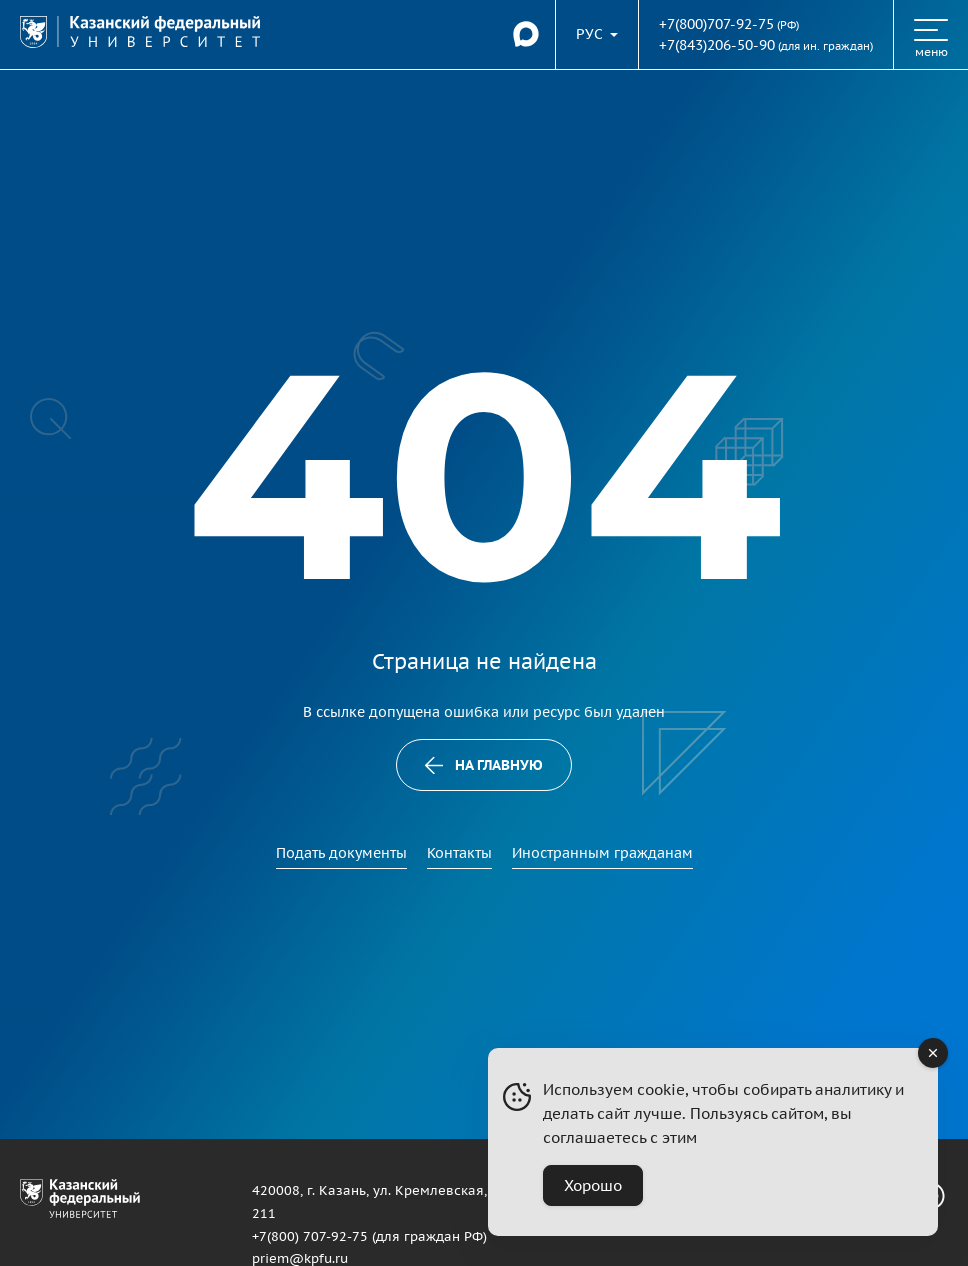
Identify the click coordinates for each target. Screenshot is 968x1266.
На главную (484, 765)
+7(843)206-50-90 (717, 45)
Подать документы (341, 853)
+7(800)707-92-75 (716, 24)
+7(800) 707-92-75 (310, 1236)
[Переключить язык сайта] (597, 34)
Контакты (459, 853)
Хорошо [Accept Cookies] (593, 1185)
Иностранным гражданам (602, 853)
